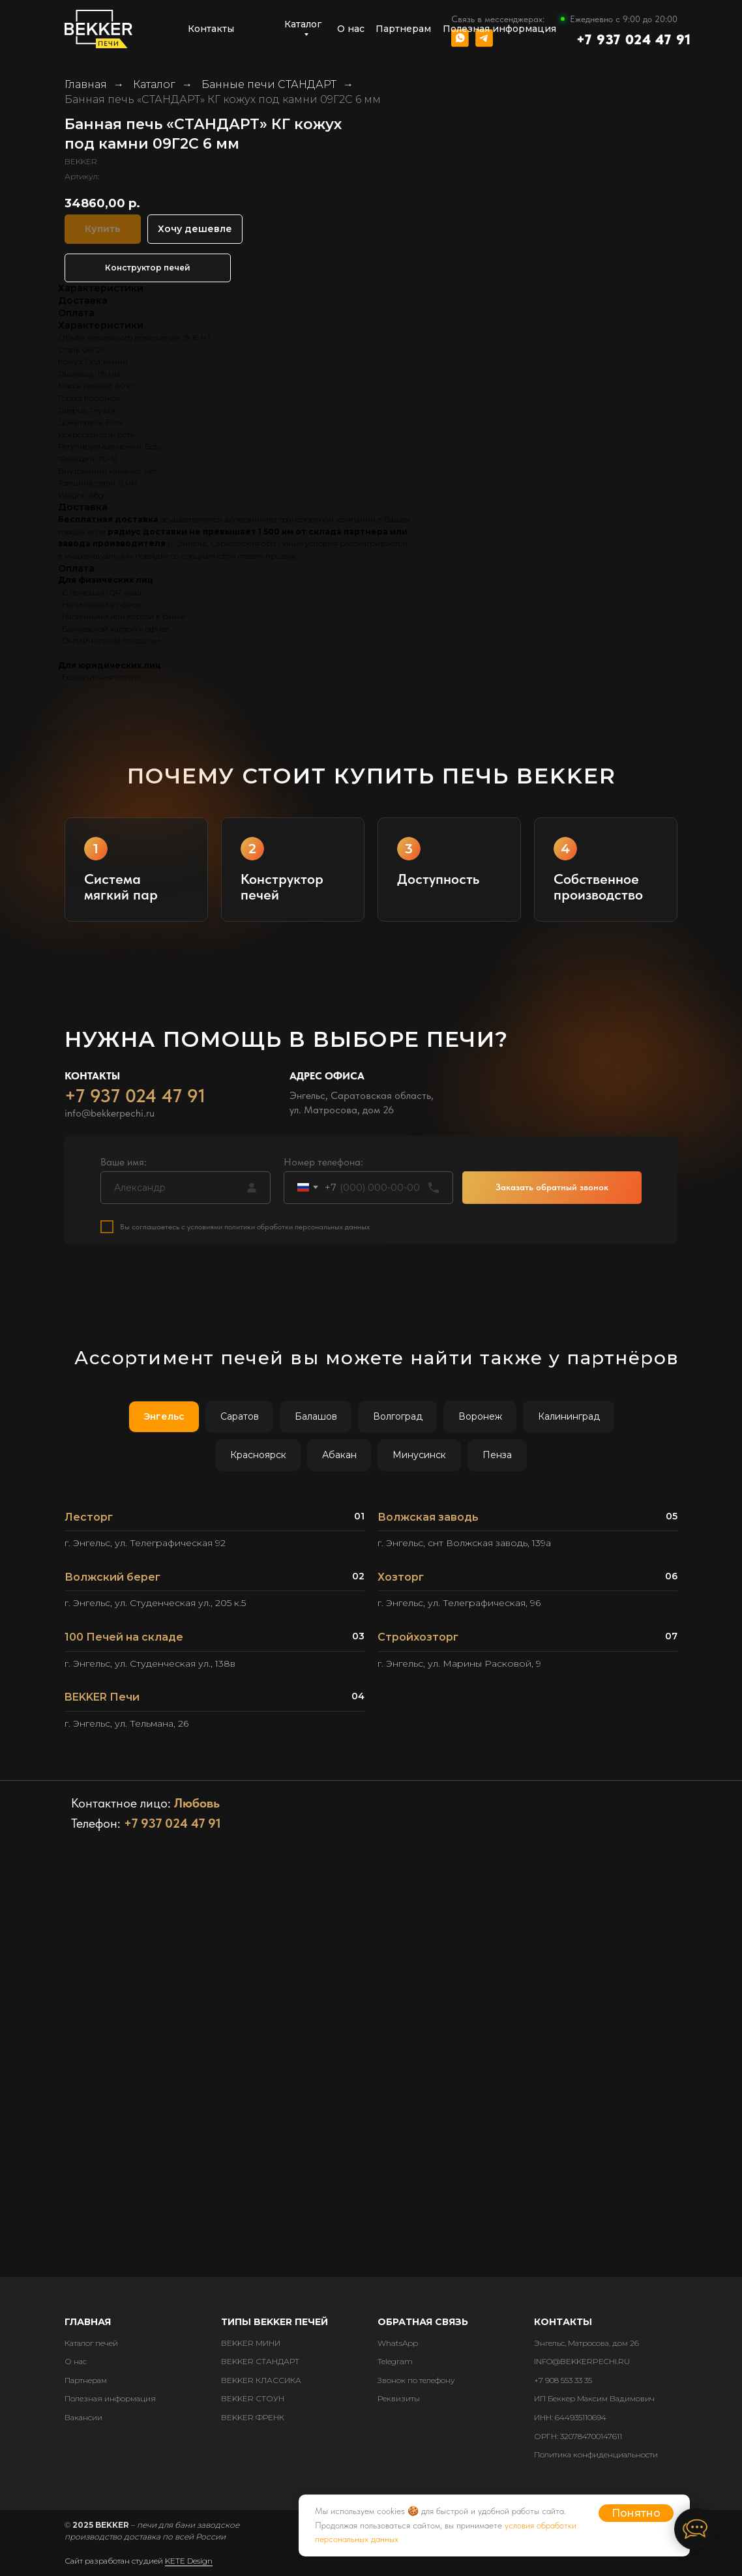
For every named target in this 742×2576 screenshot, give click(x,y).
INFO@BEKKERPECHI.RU (582, 2361)
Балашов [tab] (316, 1416)
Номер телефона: (323, 1173)
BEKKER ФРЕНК (252, 2417)
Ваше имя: (123, 1173)
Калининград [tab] (569, 1416)
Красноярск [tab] (258, 1455)
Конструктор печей (147, 267)
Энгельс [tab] (164, 1416)
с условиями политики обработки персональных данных (275, 1238)
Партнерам (86, 2380)
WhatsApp (398, 2343)
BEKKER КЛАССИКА (261, 2380)
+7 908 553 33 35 (563, 2380)
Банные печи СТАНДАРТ (268, 84)
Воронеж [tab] (480, 1416)
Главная (86, 84)
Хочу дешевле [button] (195, 229)
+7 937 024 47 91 (633, 39)
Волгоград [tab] (398, 1416)
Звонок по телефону (416, 2380)
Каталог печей (91, 2343)
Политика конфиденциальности (596, 2454)
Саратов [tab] (239, 1416)
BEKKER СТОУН (252, 2398)
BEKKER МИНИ (250, 2343)
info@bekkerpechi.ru (110, 1125)
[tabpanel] (371, 1625)
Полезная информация (110, 2398)
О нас (76, 2361)
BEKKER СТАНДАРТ (260, 2361)
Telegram (395, 2361)
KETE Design (189, 2561)
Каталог (154, 84)
